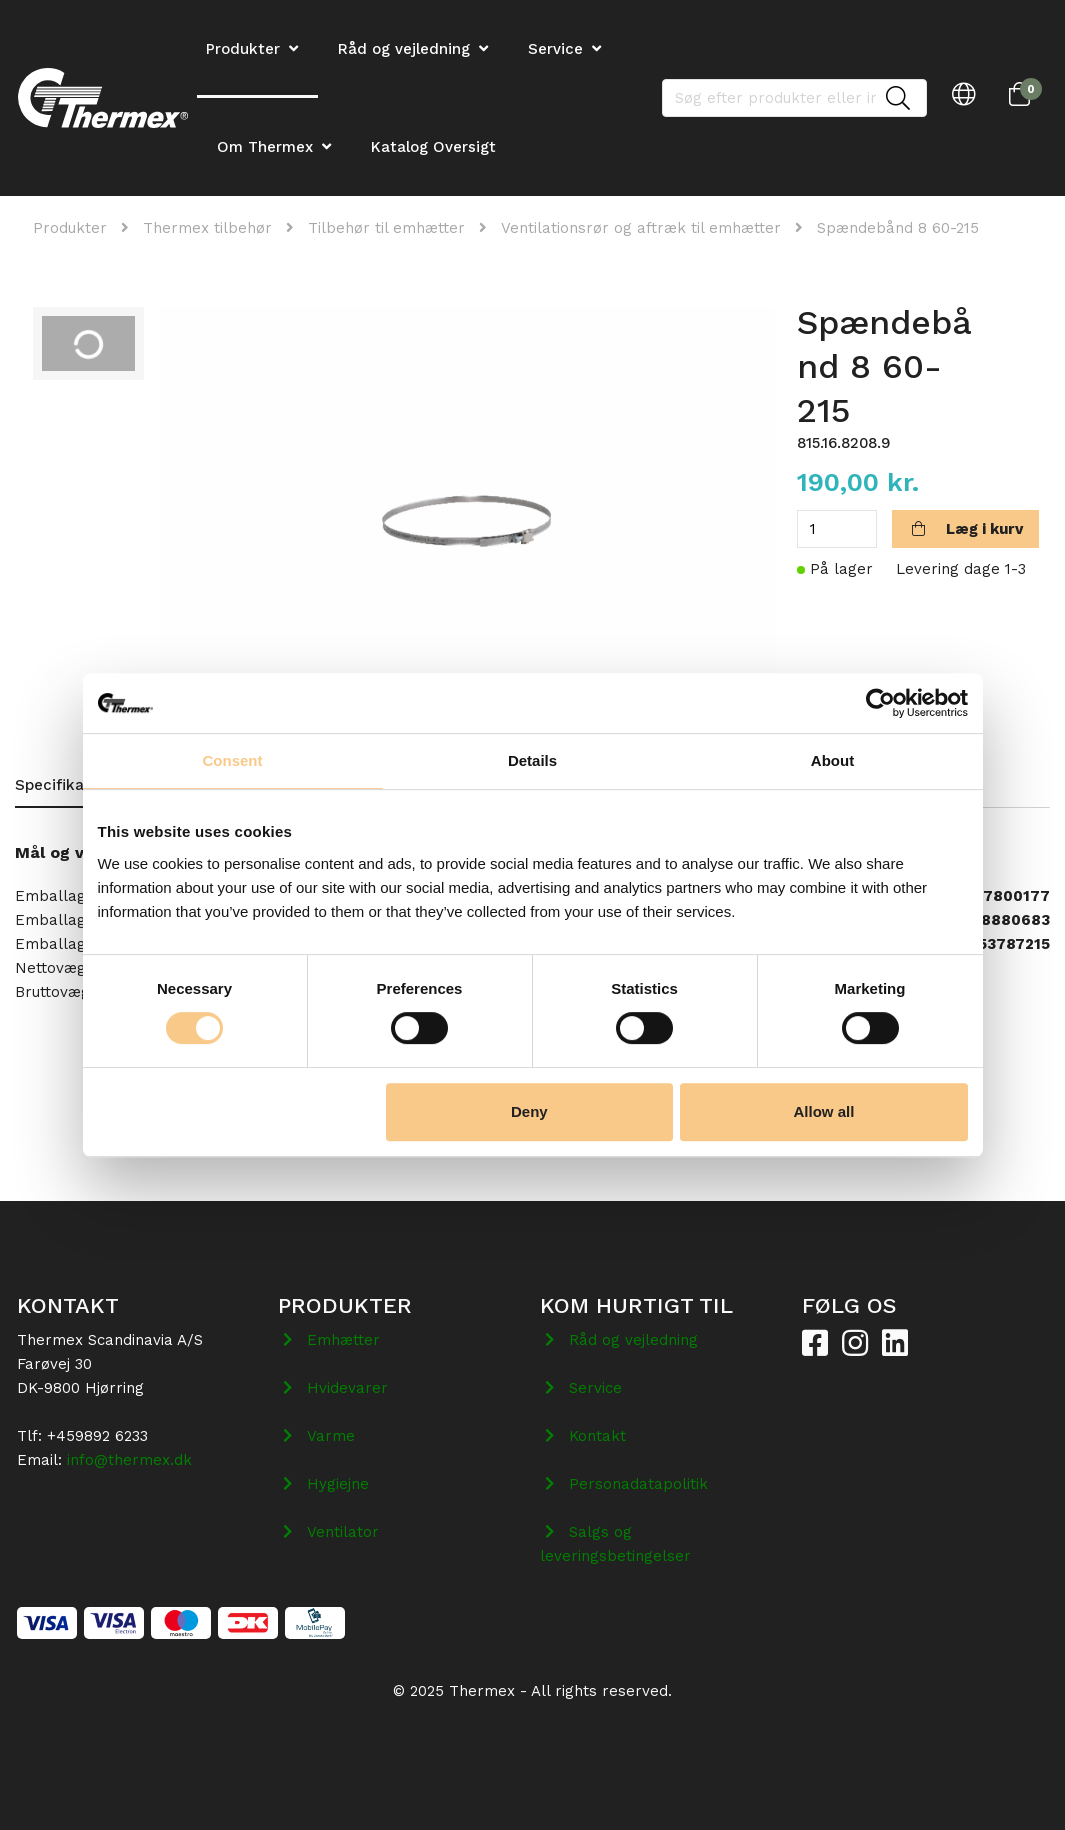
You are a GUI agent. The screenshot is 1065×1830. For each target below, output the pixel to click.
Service (555, 49)
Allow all (824, 1111)
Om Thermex (265, 147)
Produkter (70, 228)
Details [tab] (532, 760)
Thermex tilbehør (207, 228)
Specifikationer (71, 785)
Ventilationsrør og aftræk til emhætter (641, 228)
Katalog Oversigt (433, 147)
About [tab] (832, 760)
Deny (529, 1111)
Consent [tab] (233, 760)
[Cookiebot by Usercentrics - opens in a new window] (880, 703)
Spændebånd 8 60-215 (898, 228)
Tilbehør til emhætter (386, 228)
